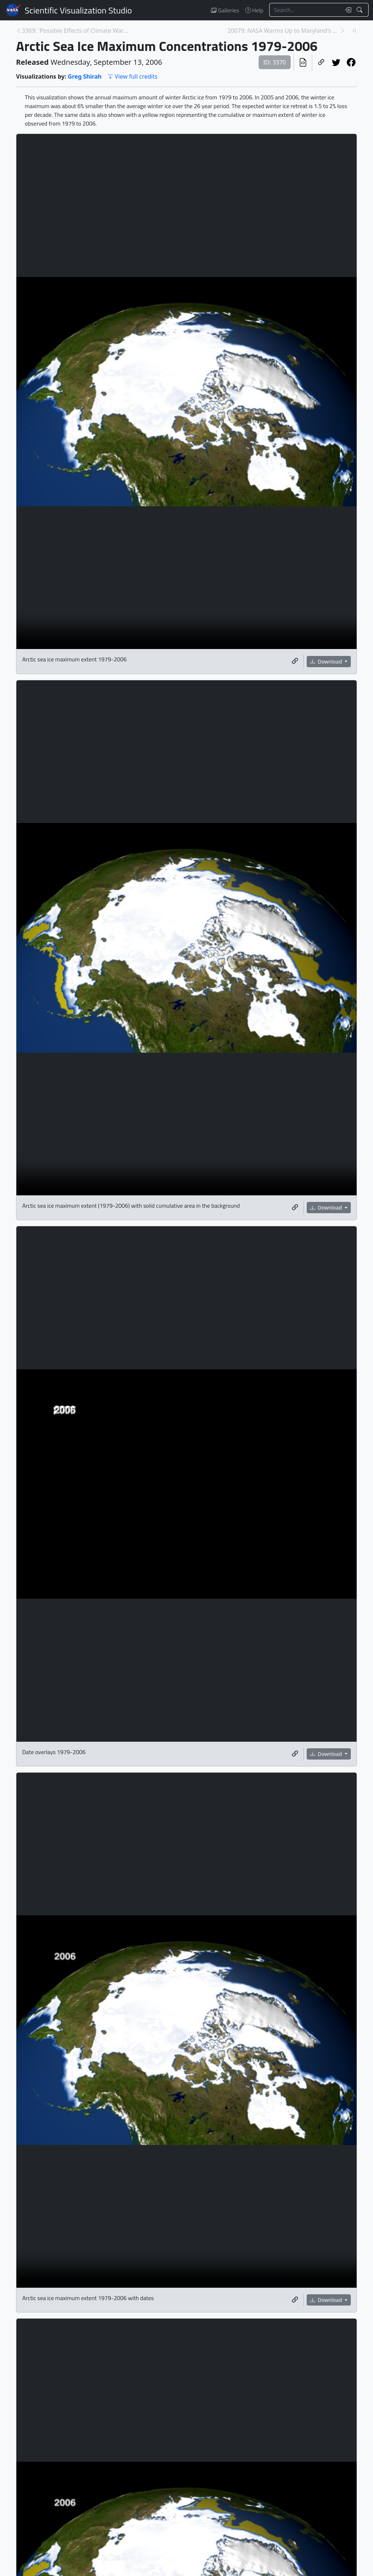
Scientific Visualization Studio (78, 10)
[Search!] (360, 10)
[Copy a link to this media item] (295, 661)
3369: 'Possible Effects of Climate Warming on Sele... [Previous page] (78, 31)
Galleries (225, 10)
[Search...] (305, 10)
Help (254, 10)
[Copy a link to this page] (321, 62)
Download (326, 661)
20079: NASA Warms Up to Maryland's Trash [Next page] (283, 31)
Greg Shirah (85, 76)
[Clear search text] (347, 10)
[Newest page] (354, 30)
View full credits (132, 76)
